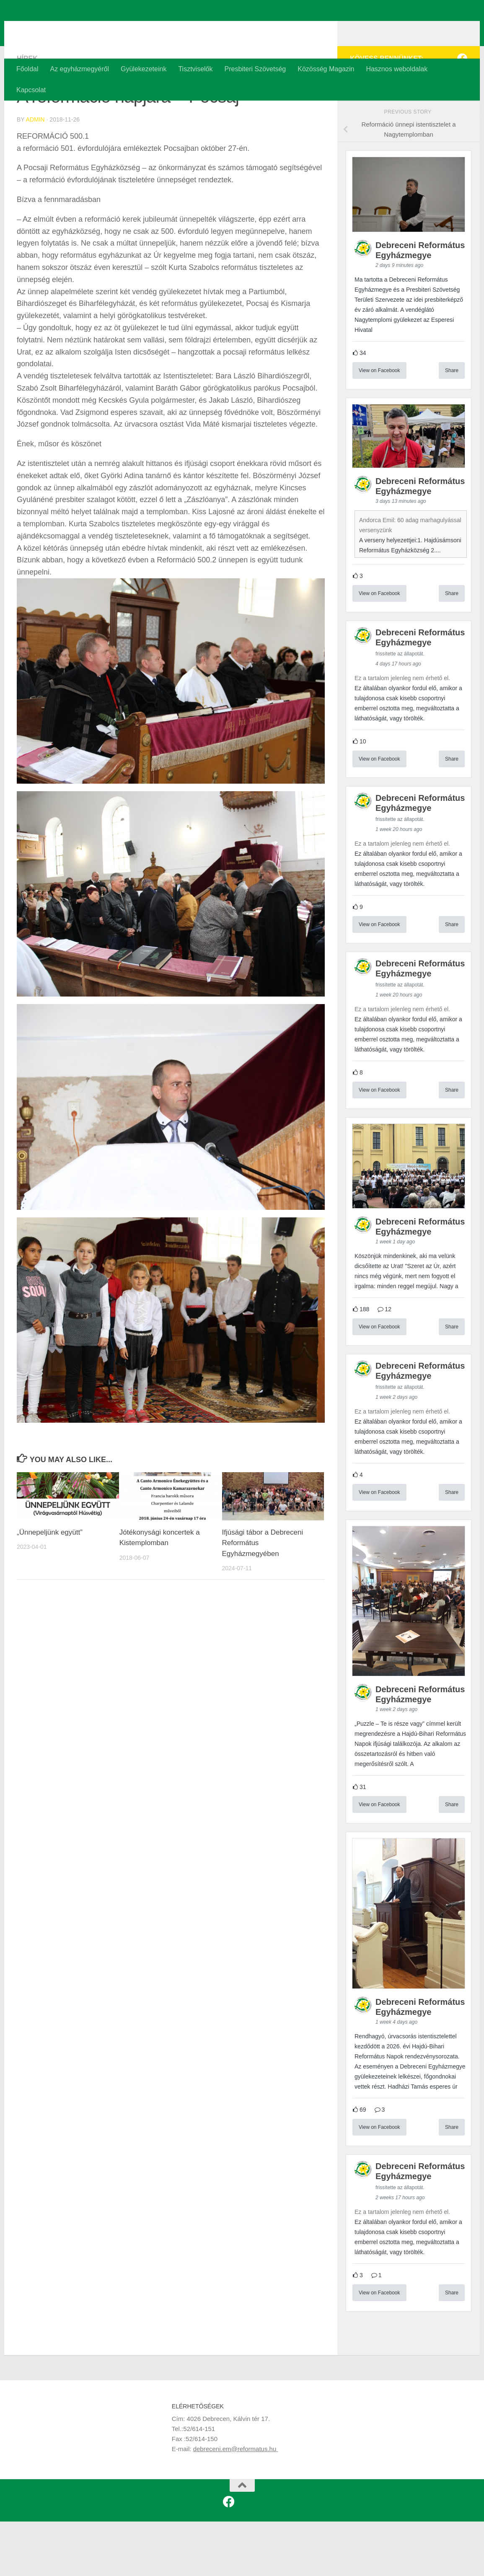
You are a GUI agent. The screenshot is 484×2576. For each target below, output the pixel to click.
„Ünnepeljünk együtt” (50, 1587)
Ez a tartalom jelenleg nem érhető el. (402, 732)
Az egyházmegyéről (79, 68)
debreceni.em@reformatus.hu (235, 2503)
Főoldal (27, 68)
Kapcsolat (31, 89)
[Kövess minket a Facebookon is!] (462, 113)
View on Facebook (379, 425)
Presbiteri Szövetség (255, 68)
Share (451, 425)
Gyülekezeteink (143, 68)
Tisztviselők (195, 68)
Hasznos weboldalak (396, 68)
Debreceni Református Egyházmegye (168, 29)
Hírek (27, 113)
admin (35, 174)
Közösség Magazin (326, 68)
